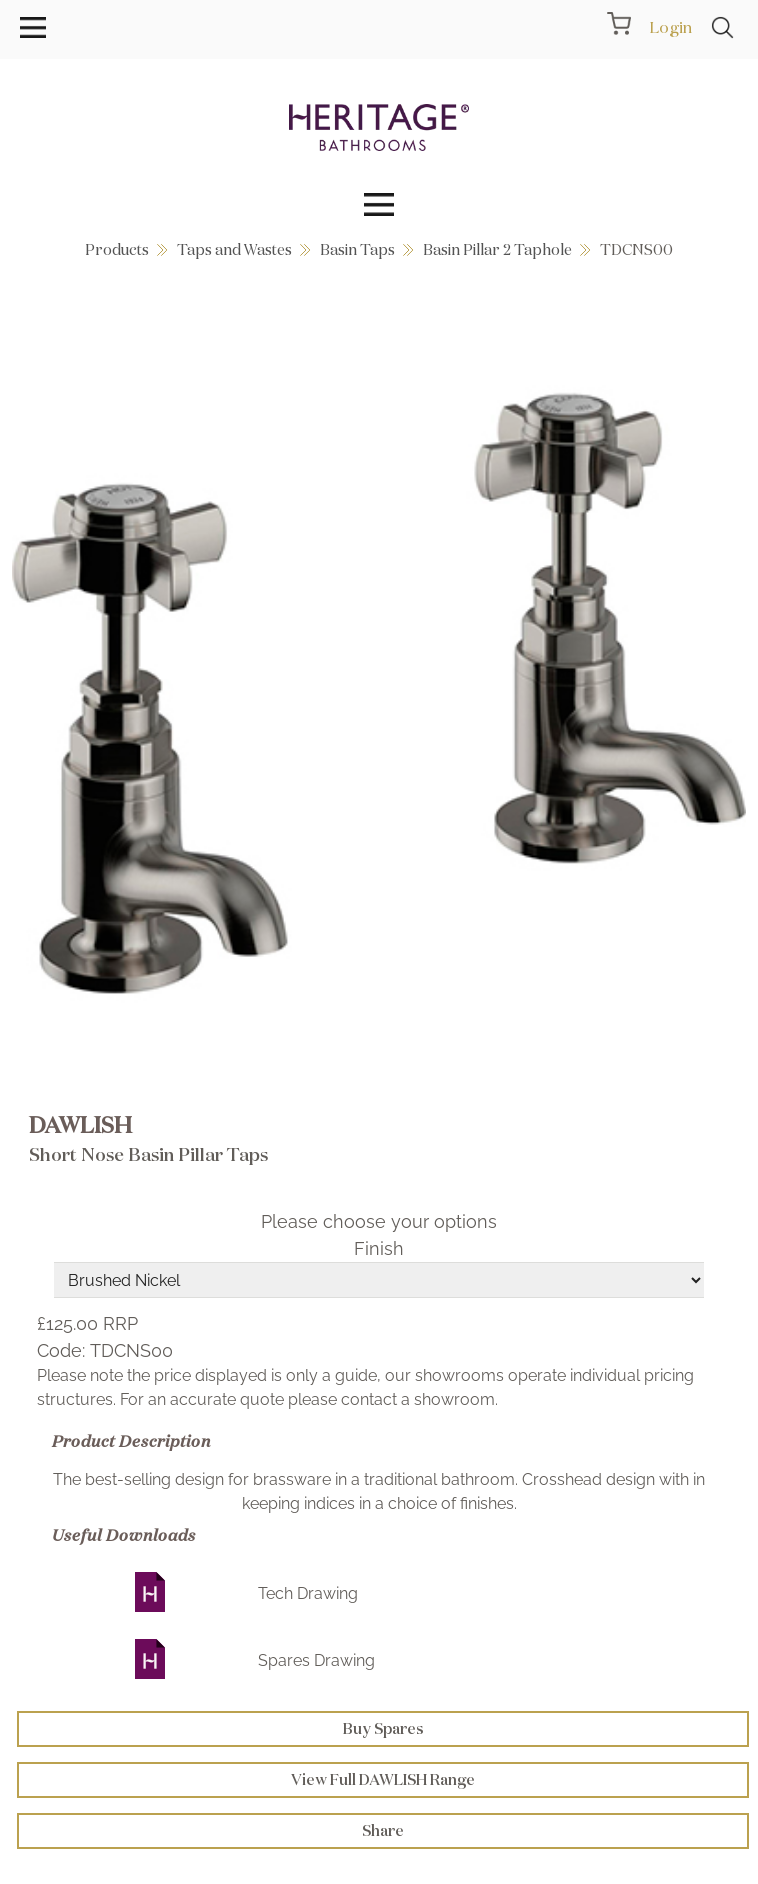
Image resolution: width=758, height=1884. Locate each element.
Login (670, 27)
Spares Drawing (316, 1660)
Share (383, 1830)
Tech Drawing (308, 1593)
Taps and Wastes (234, 249)
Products (117, 249)
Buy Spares (383, 1728)
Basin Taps (357, 249)
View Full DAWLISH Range (383, 1779)
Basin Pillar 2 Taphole (497, 249)
